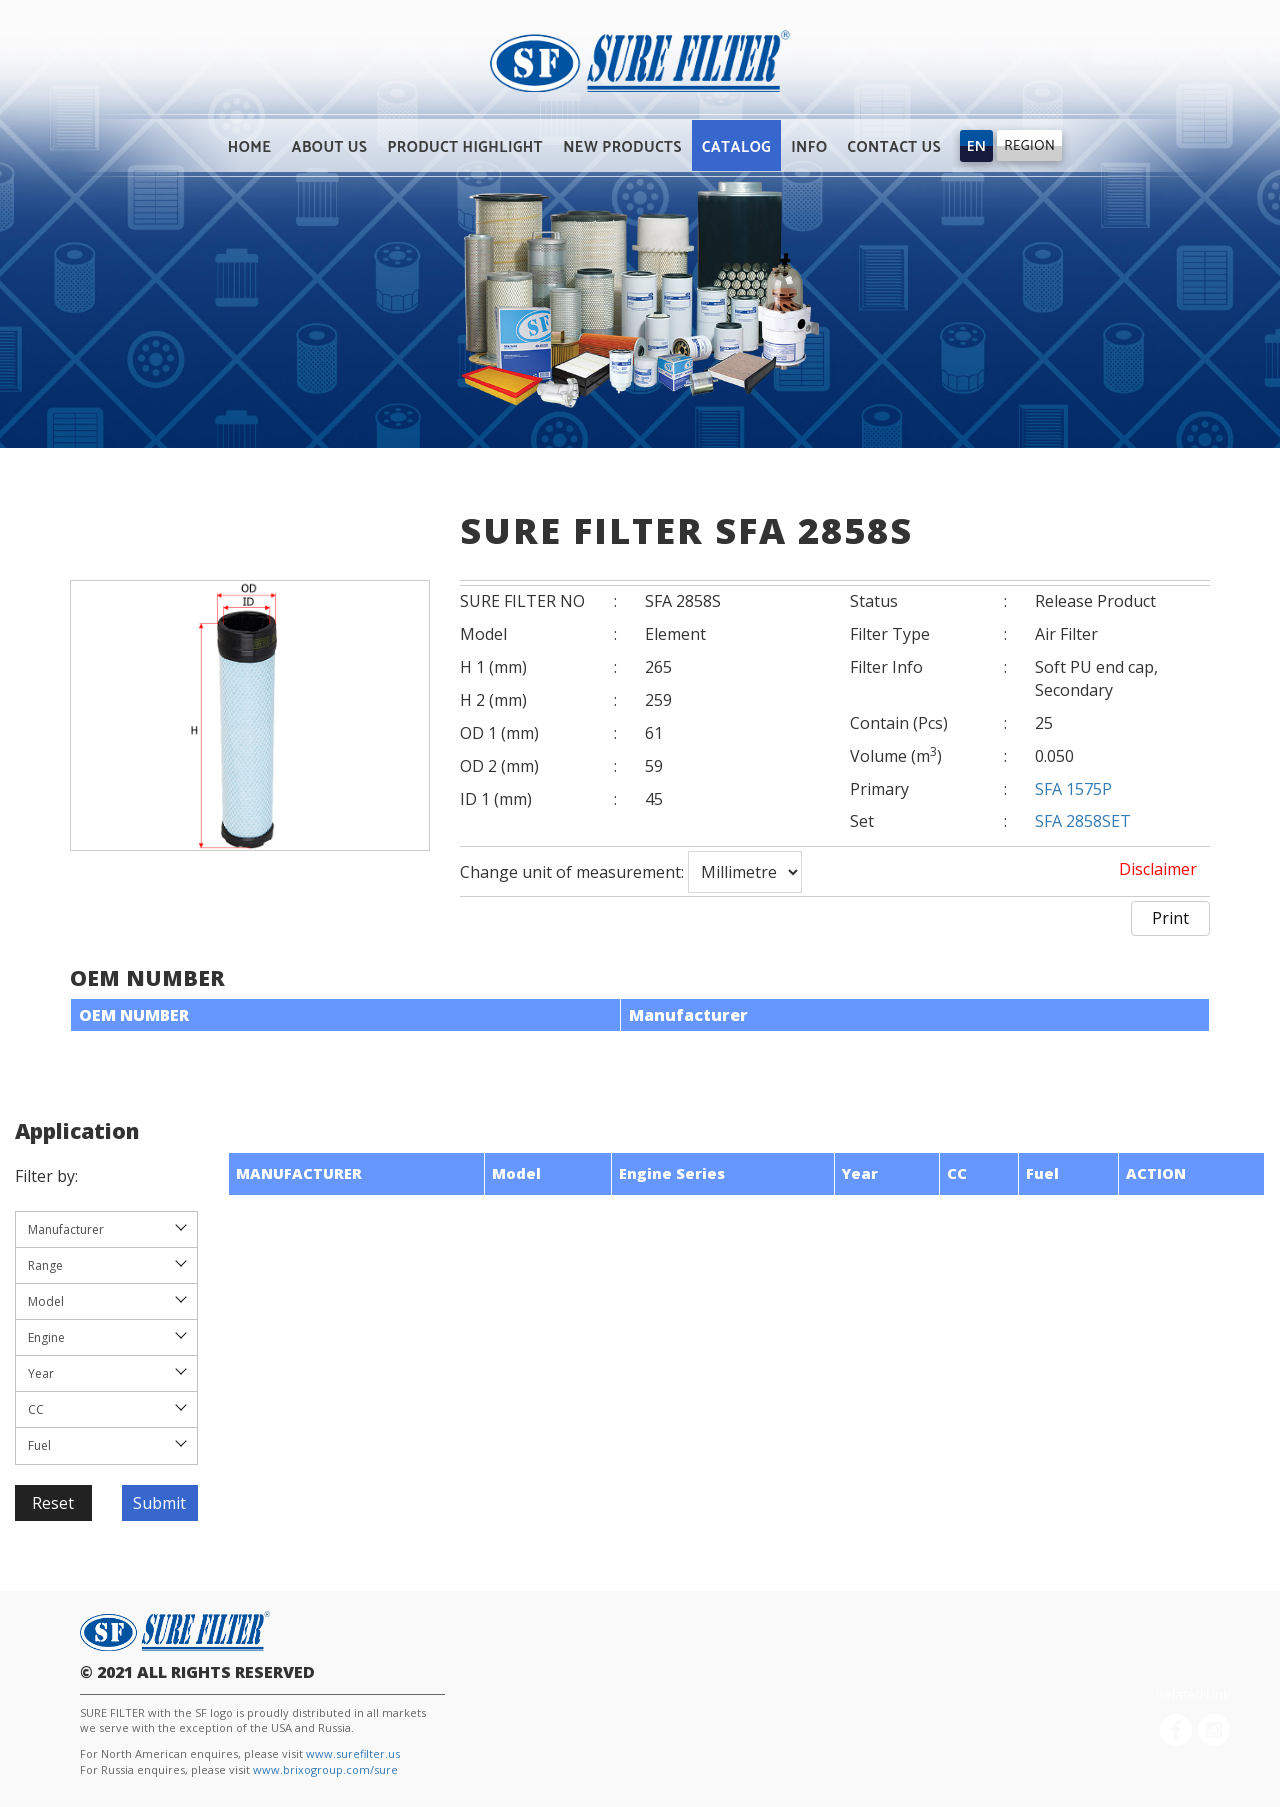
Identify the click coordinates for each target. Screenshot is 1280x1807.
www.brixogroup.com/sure (325, 1769)
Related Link (1193, 1694)
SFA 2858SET (1083, 821)
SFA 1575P (1073, 789)
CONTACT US (894, 147)
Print (1170, 918)
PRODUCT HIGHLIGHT (465, 147)
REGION (1029, 146)
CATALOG (736, 147)
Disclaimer (1158, 869)
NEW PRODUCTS (622, 147)
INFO (809, 147)
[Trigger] (976, 146)
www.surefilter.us (353, 1753)
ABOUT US (330, 147)
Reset (53, 1503)
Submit (159, 1503)
